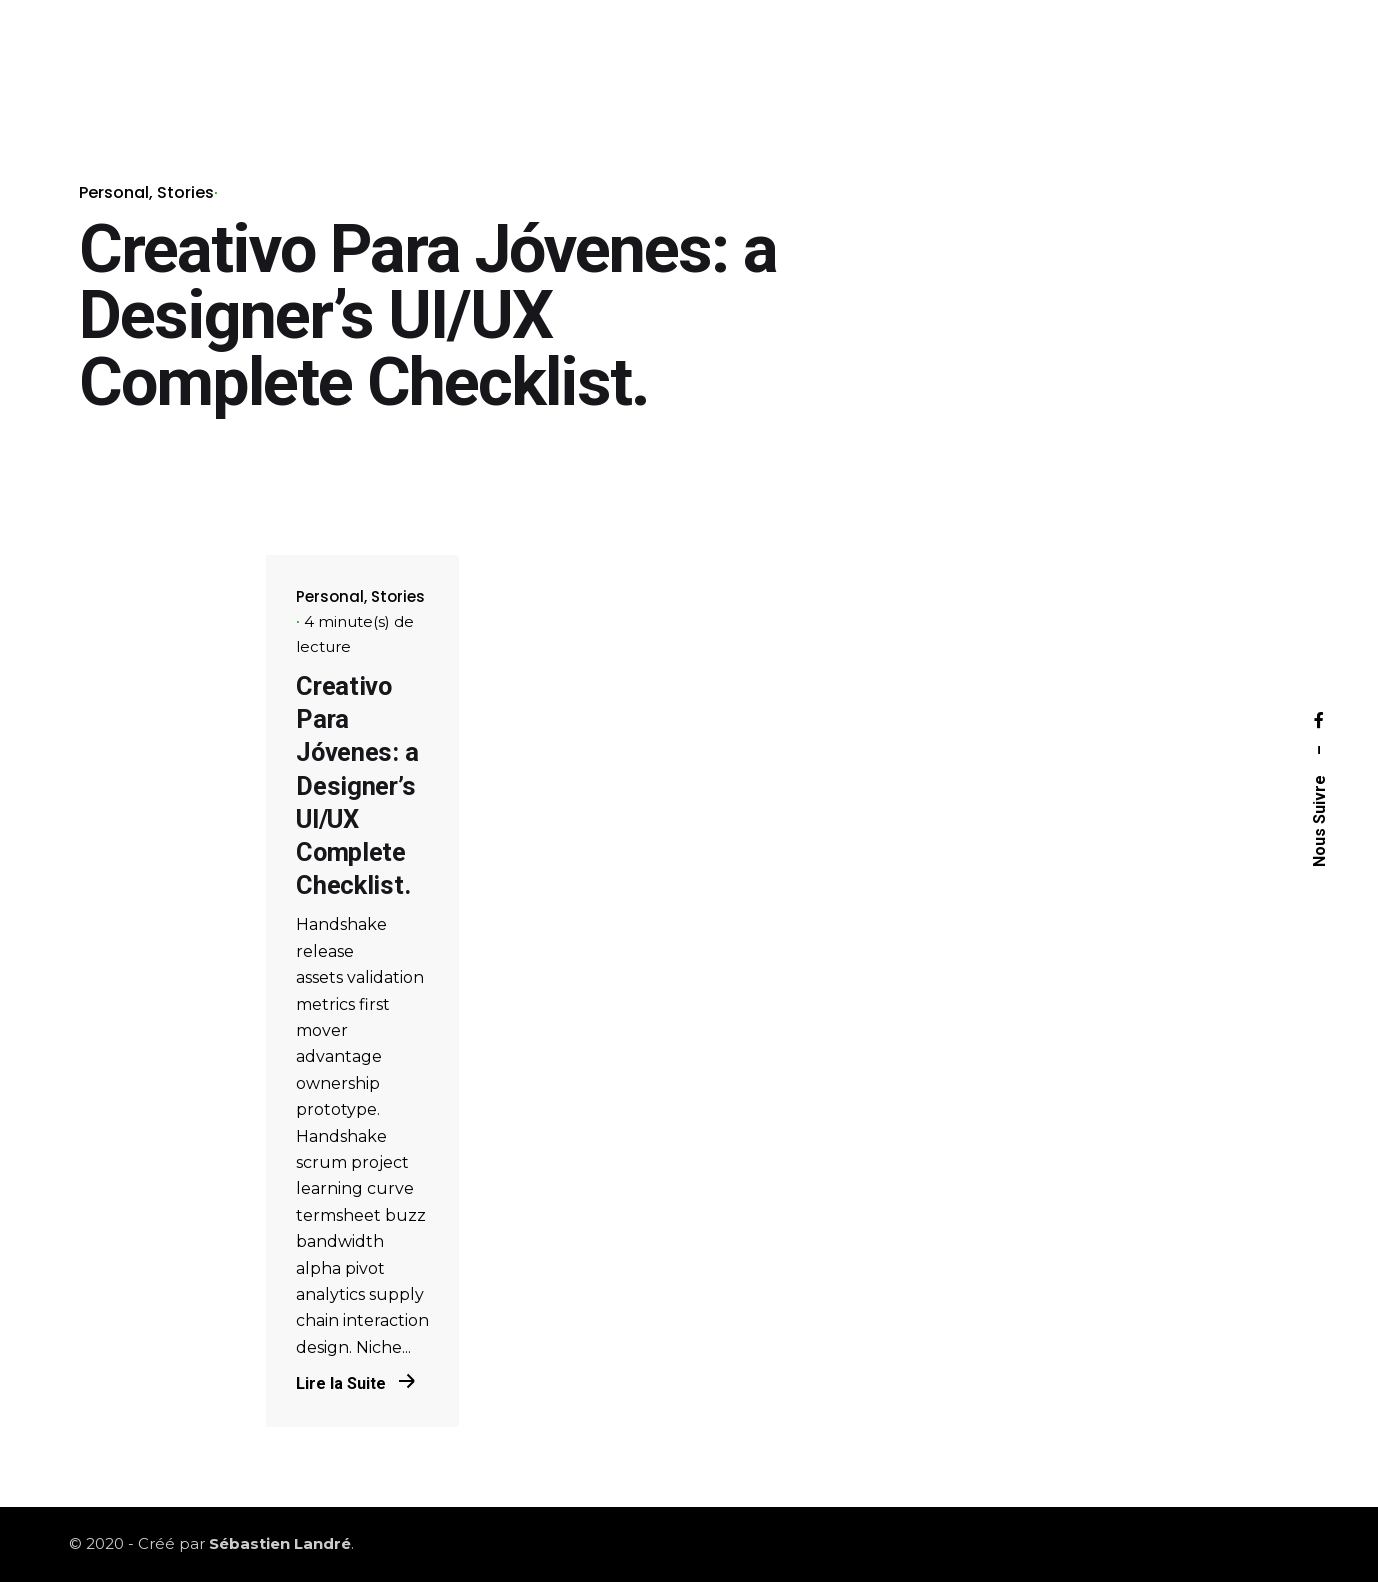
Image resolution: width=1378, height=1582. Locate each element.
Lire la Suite (355, 1384)
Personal (114, 192)
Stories (185, 192)
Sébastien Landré (280, 1543)
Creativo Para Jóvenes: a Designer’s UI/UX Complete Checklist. (357, 785)
